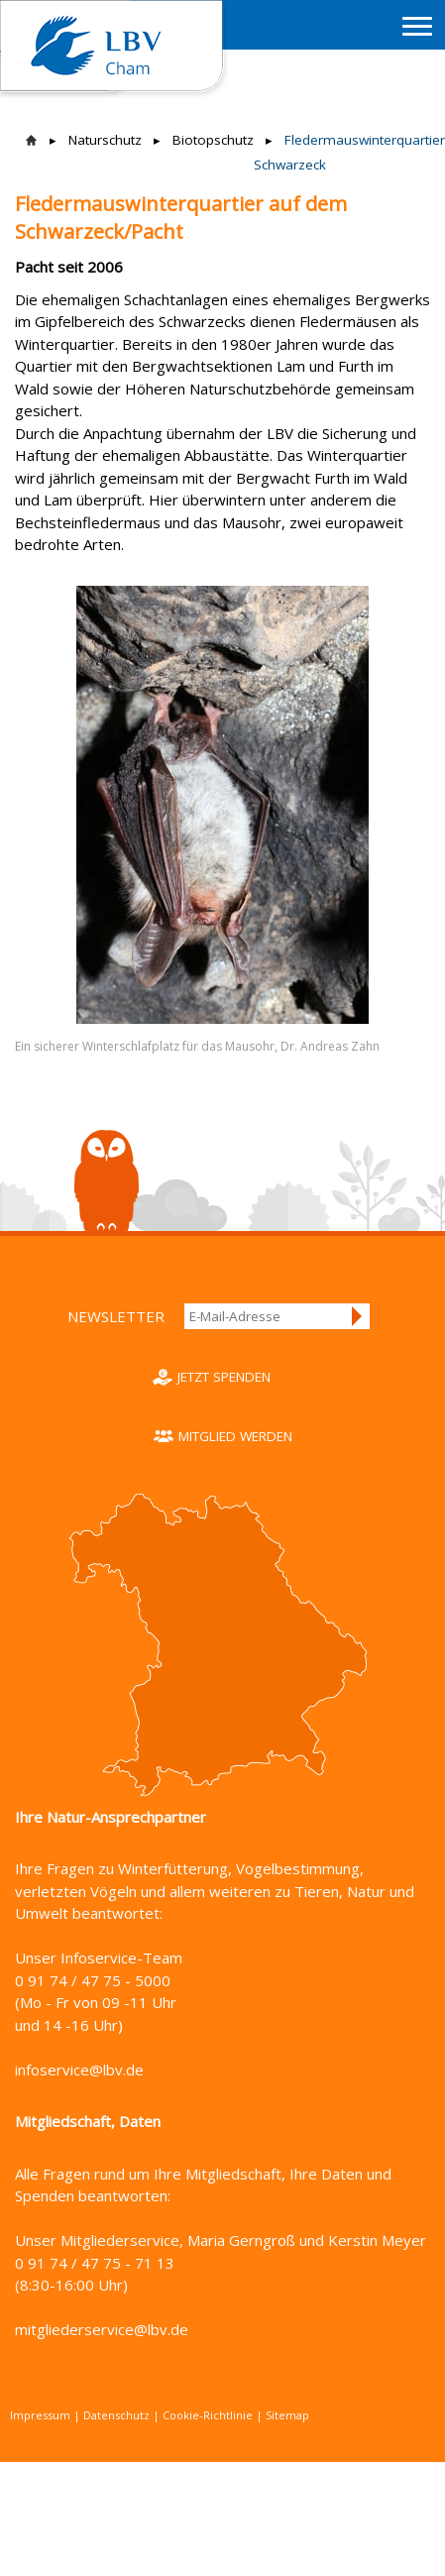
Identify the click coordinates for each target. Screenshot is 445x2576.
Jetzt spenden (224, 1377)
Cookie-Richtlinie (208, 2415)
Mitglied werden (235, 1436)
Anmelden (358, 1316)
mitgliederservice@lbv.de (101, 2329)
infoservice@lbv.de (79, 2069)
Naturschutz (105, 140)
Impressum (40, 2415)
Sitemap (287, 2415)
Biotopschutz (213, 140)
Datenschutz (116, 2415)
